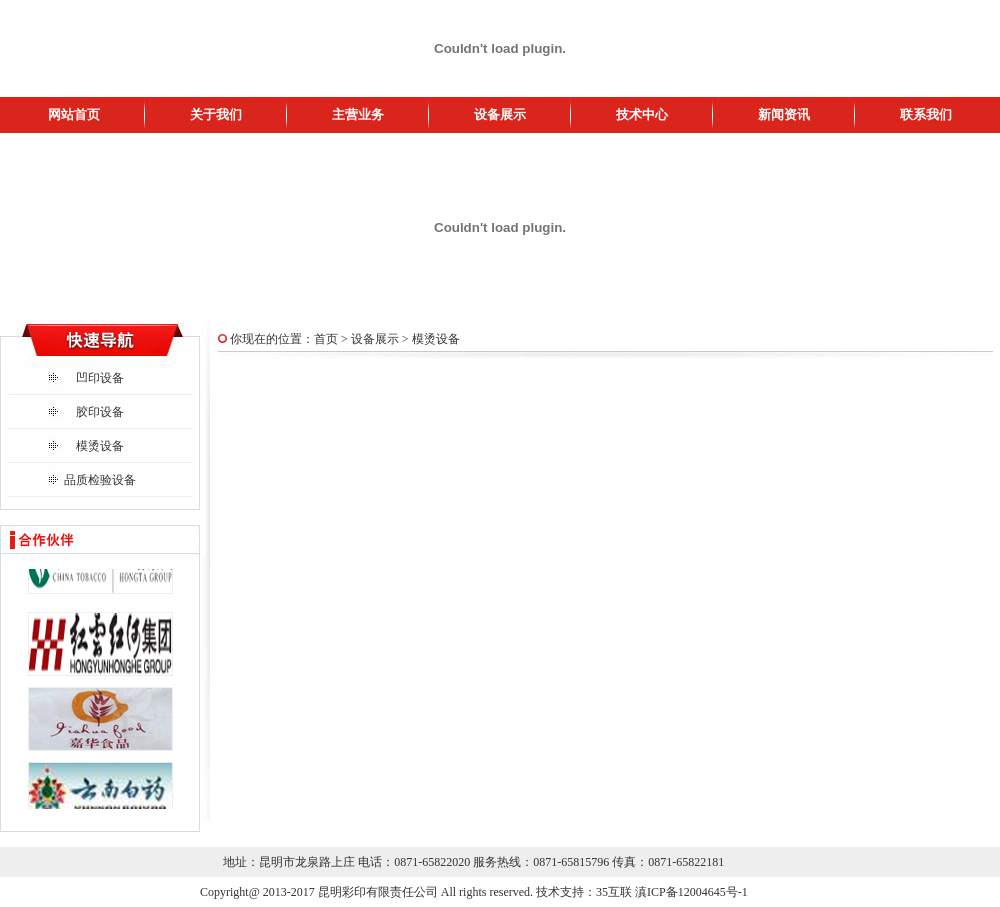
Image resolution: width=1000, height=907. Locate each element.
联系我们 (926, 114)
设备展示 (500, 114)
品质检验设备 (100, 480)
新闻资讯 (784, 114)
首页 (326, 339)
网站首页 (74, 114)
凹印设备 (100, 378)
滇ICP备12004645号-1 (691, 892)
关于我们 (216, 114)
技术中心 (642, 114)
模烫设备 (100, 446)
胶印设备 (100, 412)
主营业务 (358, 114)
